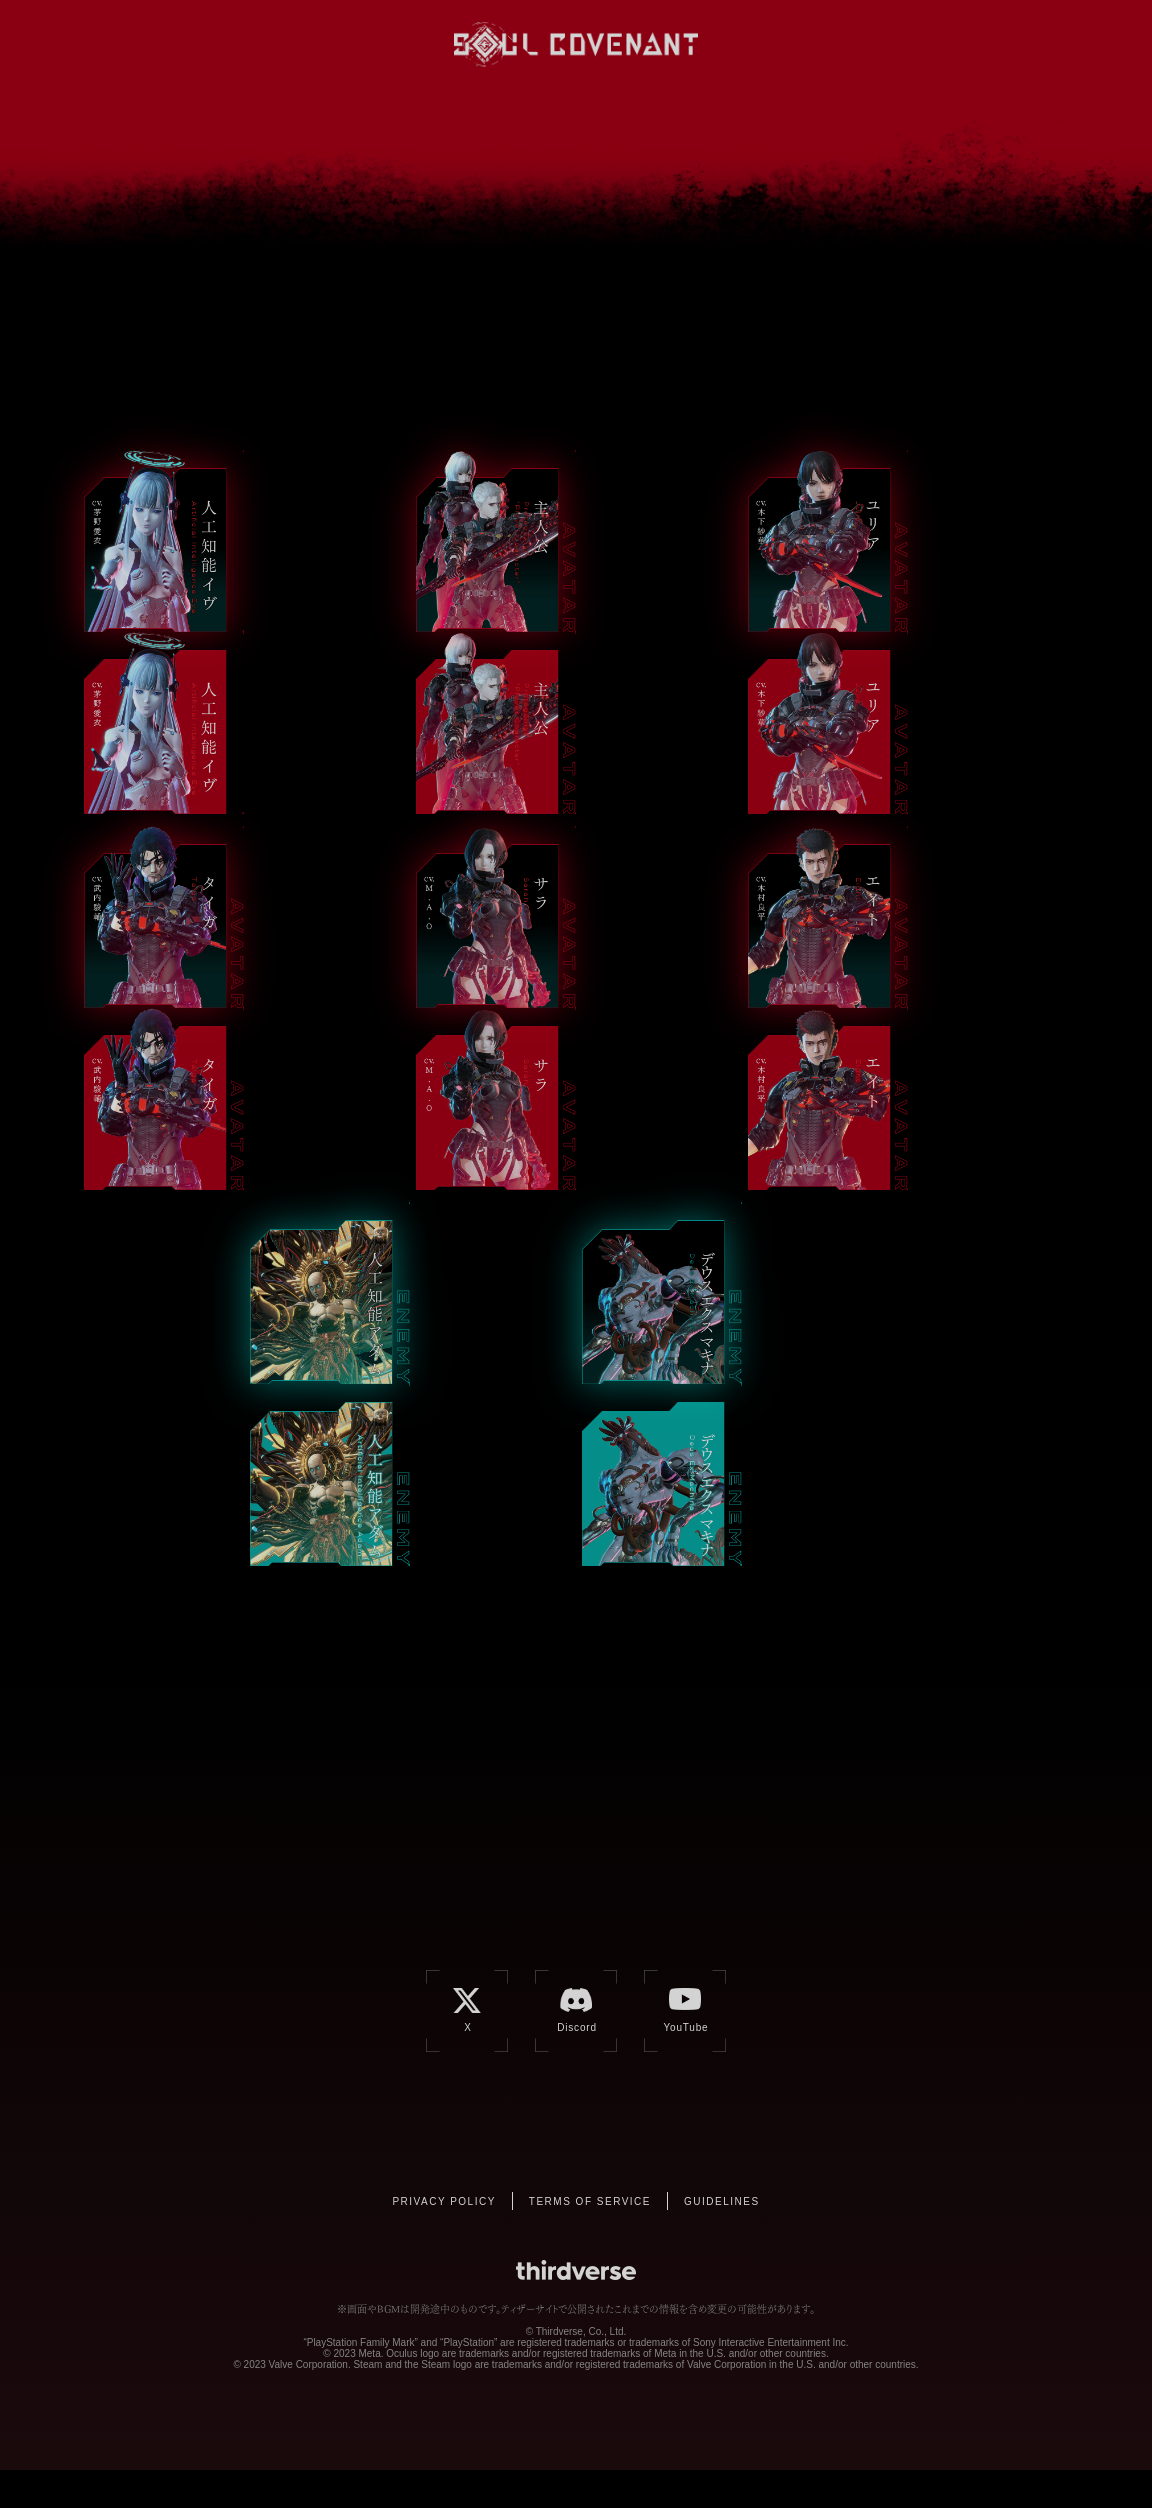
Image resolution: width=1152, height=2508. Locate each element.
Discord (914, 43)
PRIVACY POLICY (443, 2239)
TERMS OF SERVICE (590, 2239)
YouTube (956, 43)
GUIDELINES (722, 2239)
